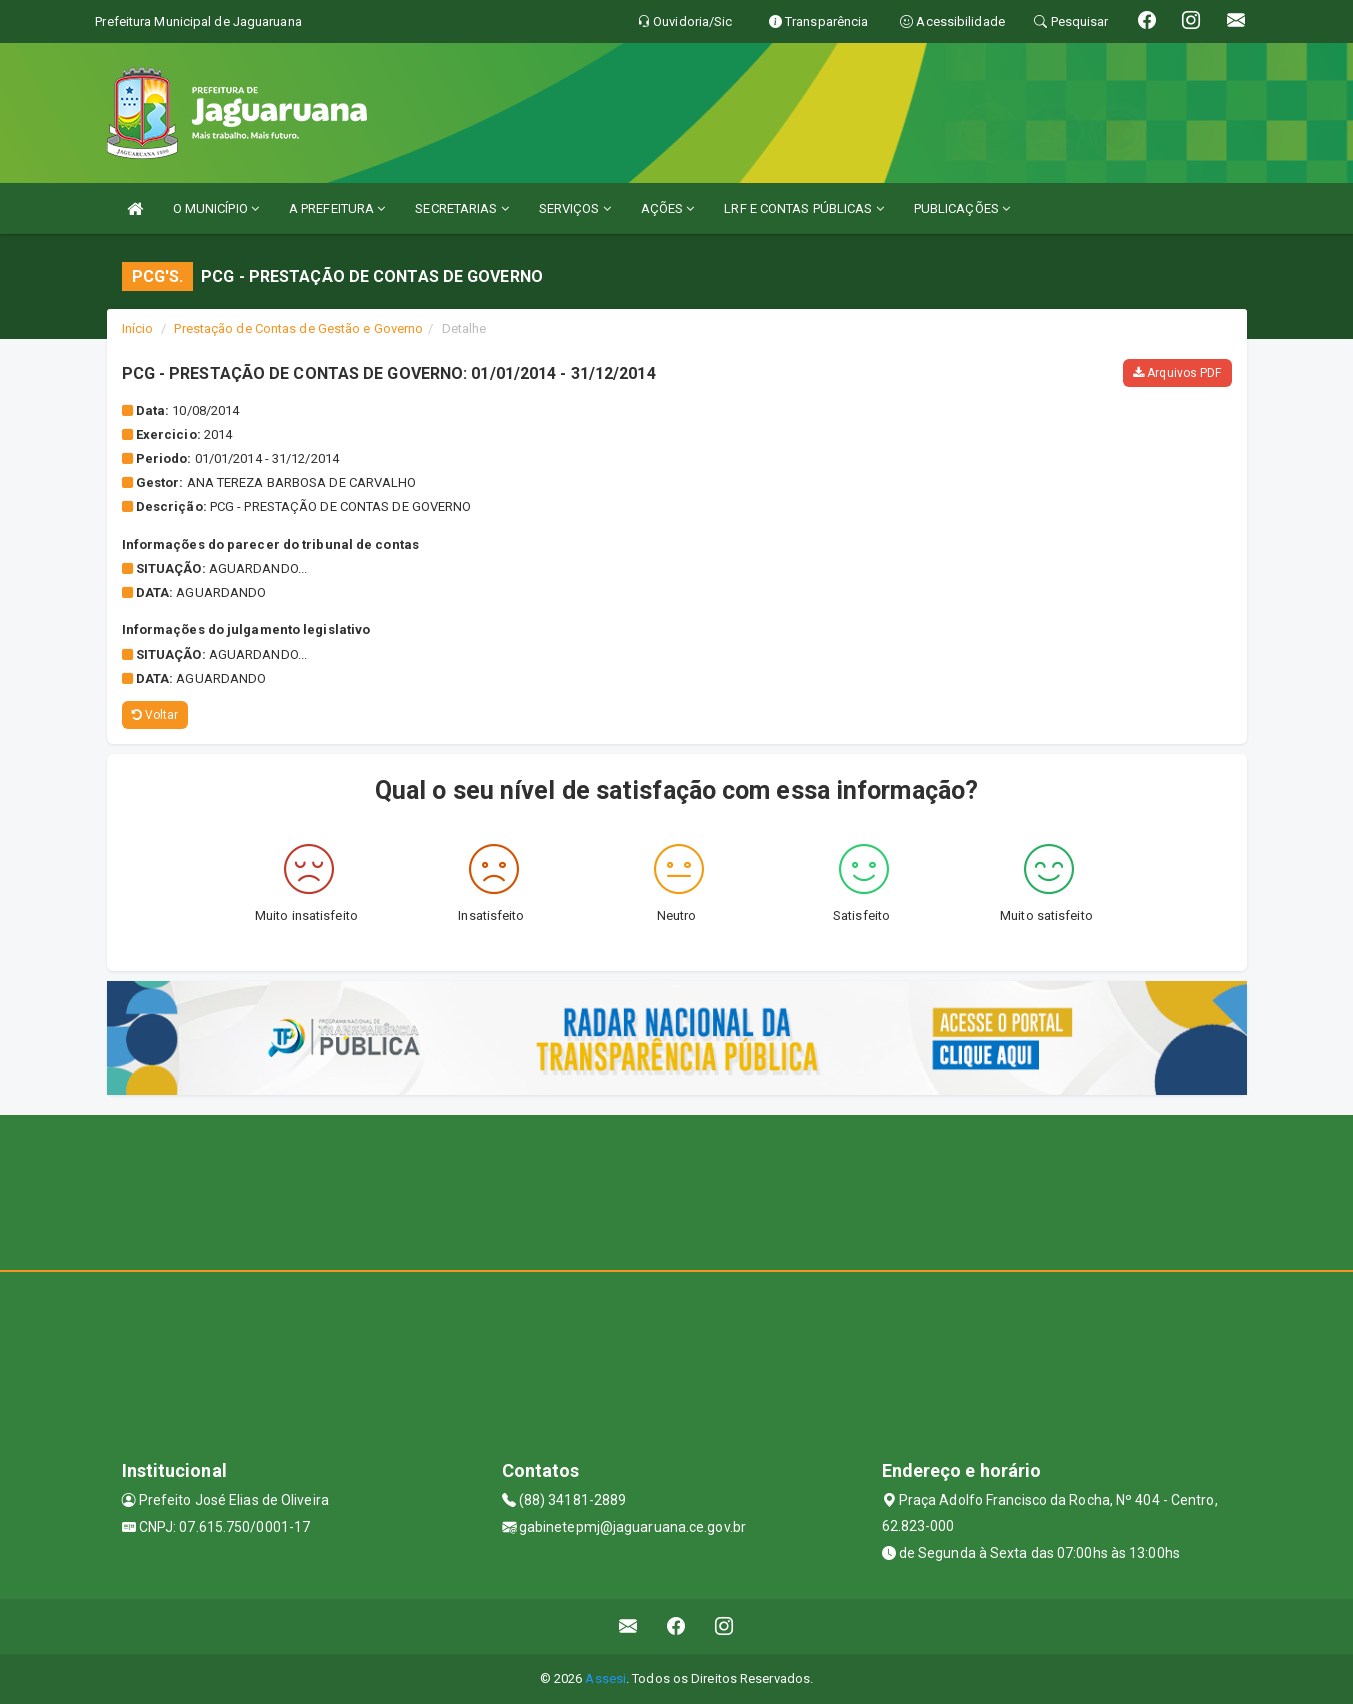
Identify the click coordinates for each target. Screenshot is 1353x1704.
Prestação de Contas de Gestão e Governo (298, 328)
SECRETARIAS (461, 208)
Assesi (605, 1678)
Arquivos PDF (1177, 373)
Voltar (155, 715)
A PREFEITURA (337, 208)
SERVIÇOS (575, 208)
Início (138, 328)
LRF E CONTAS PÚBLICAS (803, 208)
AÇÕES (668, 208)
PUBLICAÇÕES (962, 208)
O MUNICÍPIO (216, 208)
